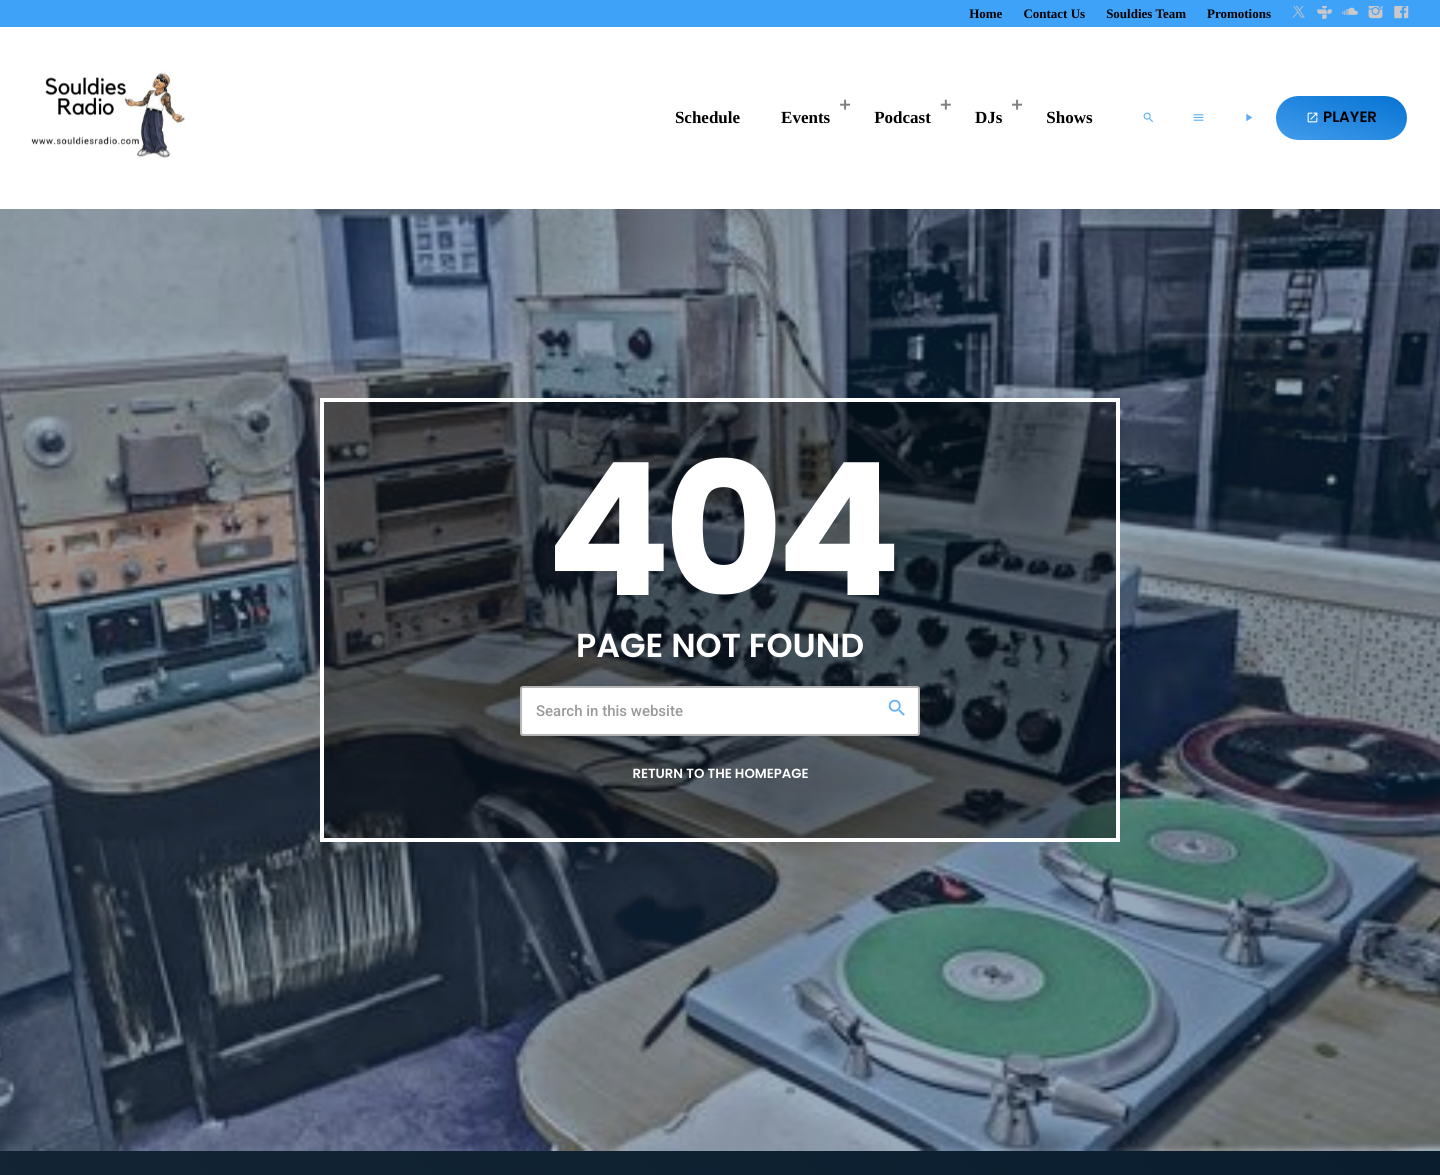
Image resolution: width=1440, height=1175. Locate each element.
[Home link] (105, 118)
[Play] (1248, 118)
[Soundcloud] (1350, 13)
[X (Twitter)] (1299, 13)
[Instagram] (1376, 13)
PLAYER (1341, 117)
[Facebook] (1401, 13)
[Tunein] (1325, 13)
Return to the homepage (720, 773)
